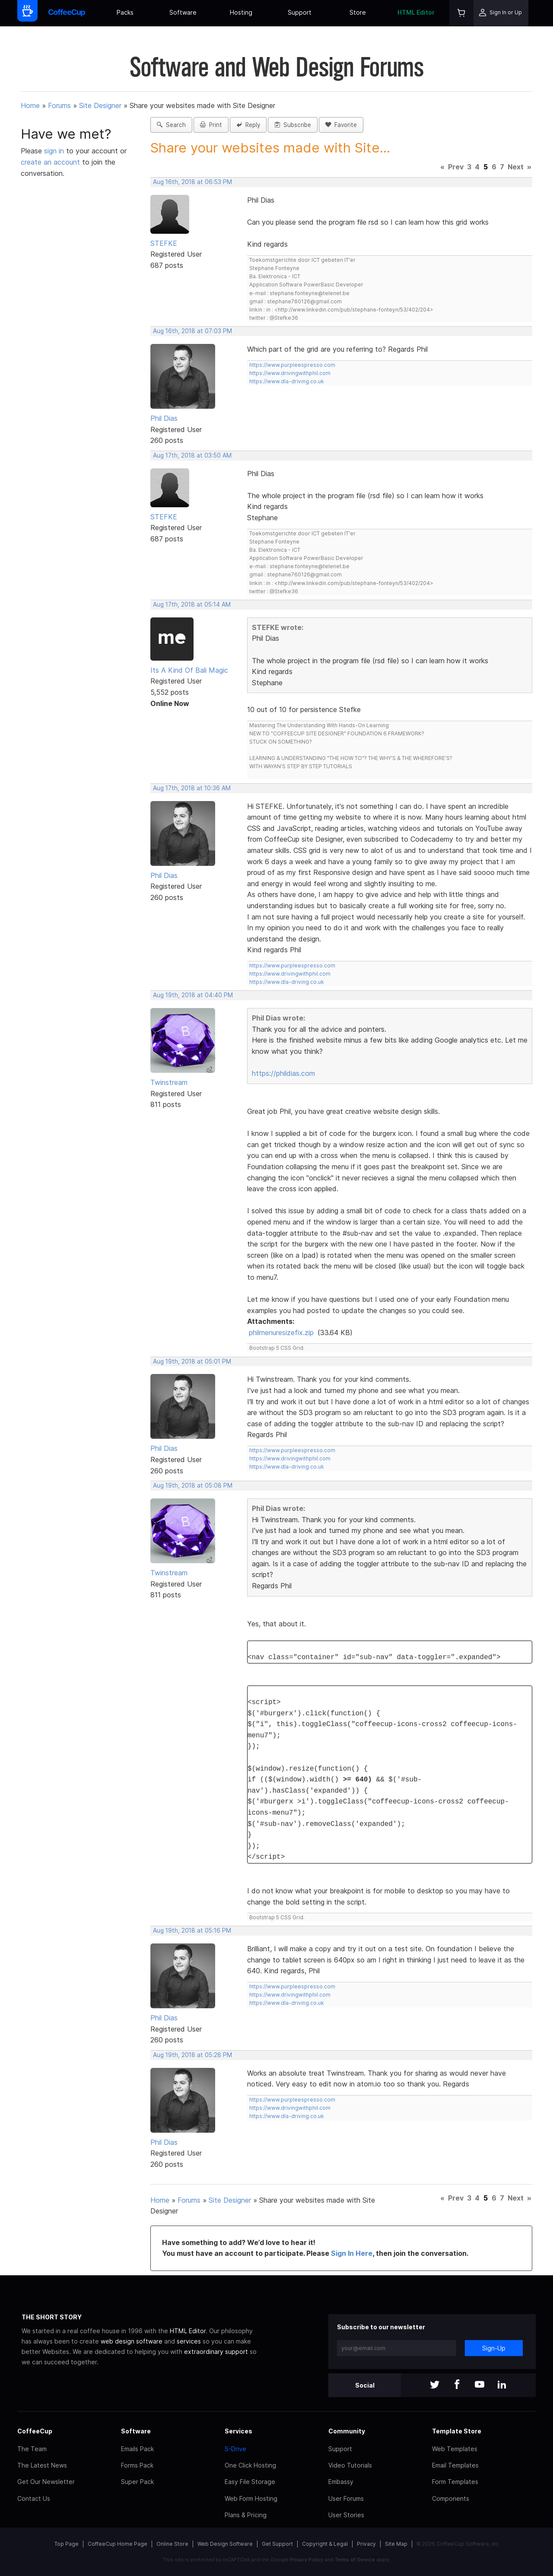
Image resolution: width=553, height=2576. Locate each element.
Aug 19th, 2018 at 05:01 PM (192, 1361)
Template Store (456, 2431)
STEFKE (163, 243)
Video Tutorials (350, 2465)
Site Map (396, 2544)
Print (211, 124)
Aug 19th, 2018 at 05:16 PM (192, 1930)
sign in (55, 150)
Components (450, 2498)
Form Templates (455, 2481)
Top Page (66, 2544)
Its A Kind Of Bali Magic (189, 670)
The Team (32, 2448)
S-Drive (235, 2448)
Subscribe (292, 124)
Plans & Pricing (246, 2515)
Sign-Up (493, 2348)
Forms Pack (137, 2465)
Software (183, 12)
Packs (125, 12)
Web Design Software (225, 2544)
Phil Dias (164, 418)
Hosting (241, 12)
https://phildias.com (283, 1073)
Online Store (172, 2544)
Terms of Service (355, 2560)
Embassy (340, 2481)
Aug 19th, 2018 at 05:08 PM (192, 1485)
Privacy (366, 2544)
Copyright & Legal (325, 2544)
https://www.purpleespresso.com (292, 365)
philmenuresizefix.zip (281, 1332)
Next (516, 166)
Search (171, 124)
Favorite (341, 124)
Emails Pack (137, 2448)
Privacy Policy (306, 2560)
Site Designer (100, 105)
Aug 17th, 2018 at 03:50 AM (192, 455)
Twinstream (169, 1082)
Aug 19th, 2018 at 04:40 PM (193, 995)
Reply (248, 124)
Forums (59, 105)
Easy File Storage (250, 2481)
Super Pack (137, 2481)
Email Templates (455, 2465)
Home (30, 105)
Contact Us (33, 2498)
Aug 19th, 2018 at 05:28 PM (192, 2054)
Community (346, 2431)
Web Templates (454, 2448)
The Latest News (42, 2465)
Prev (456, 166)
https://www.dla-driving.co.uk (286, 381)
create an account (50, 162)
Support (299, 12)
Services (238, 2431)
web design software (131, 2341)
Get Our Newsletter (46, 2481)
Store (358, 12)
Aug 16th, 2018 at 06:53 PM (192, 181)
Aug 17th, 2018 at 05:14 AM (192, 604)
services (189, 2341)
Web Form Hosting (251, 2498)
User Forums (346, 2498)
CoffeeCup (34, 2431)
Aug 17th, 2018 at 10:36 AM (192, 788)
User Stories (346, 2515)
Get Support (277, 2544)
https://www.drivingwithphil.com (290, 373)
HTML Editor (416, 12)
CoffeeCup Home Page (117, 2544)
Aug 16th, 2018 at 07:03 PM (192, 331)
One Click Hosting (250, 2465)
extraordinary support (216, 2351)
